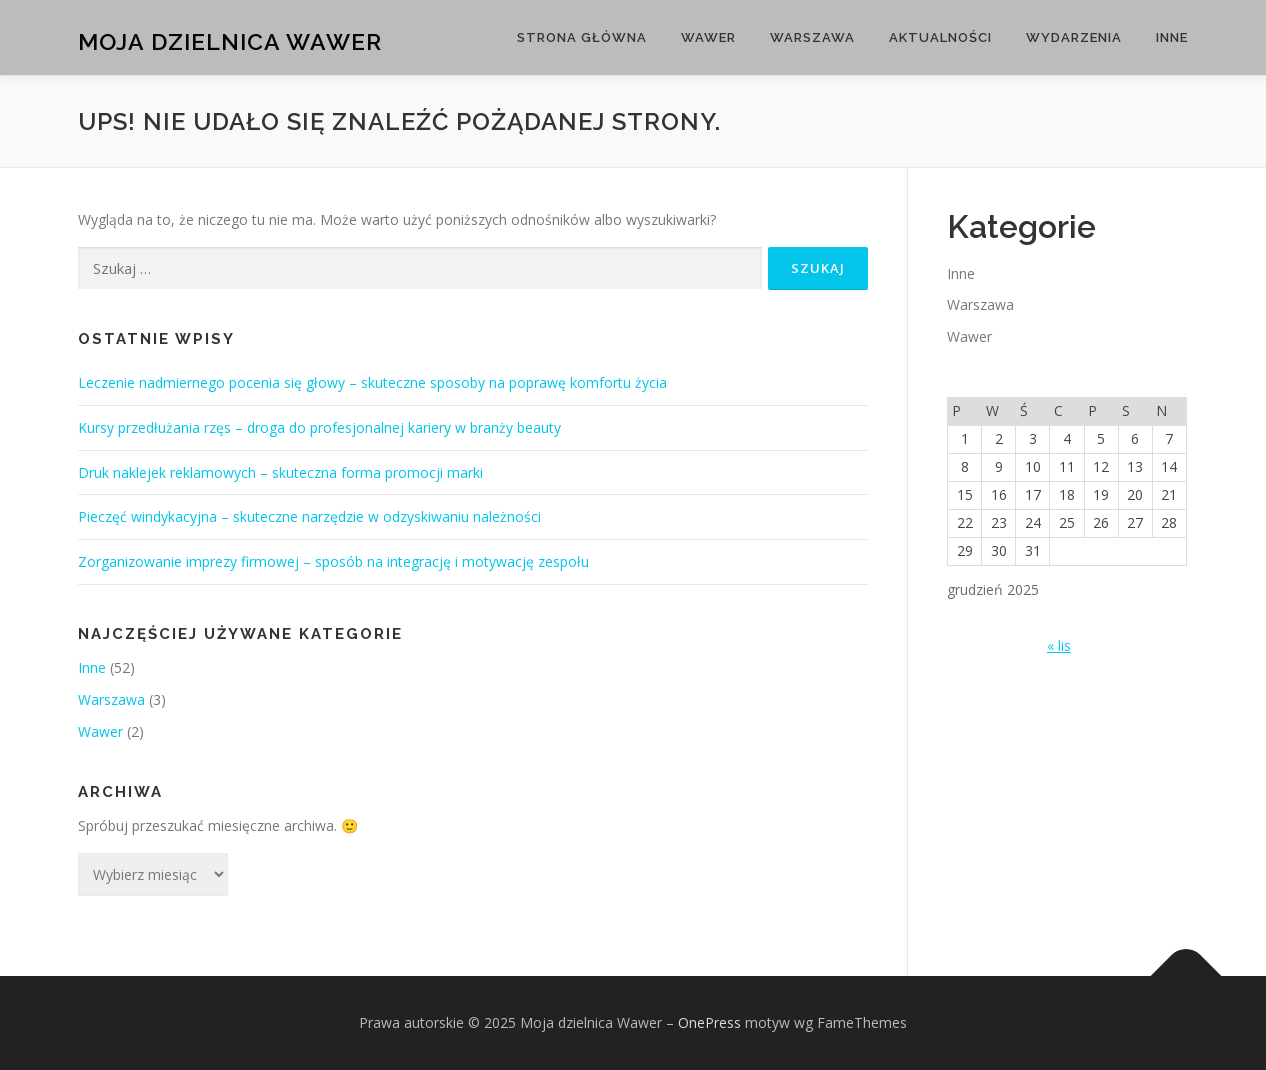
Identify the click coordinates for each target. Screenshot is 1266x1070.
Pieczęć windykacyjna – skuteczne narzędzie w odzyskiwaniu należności (309, 516)
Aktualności (940, 37)
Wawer (708, 37)
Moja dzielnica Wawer (230, 40)
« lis (1059, 645)
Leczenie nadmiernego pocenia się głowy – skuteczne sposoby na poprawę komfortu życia (372, 382)
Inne (1172, 37)
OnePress (709, 1022)
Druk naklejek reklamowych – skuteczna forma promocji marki (280, 472)
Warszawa (812, 37)
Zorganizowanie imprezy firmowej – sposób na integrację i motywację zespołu (333, 561)
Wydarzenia (1074, 37)
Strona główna (582, 37)
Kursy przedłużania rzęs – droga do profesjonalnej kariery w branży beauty (319, 427)
